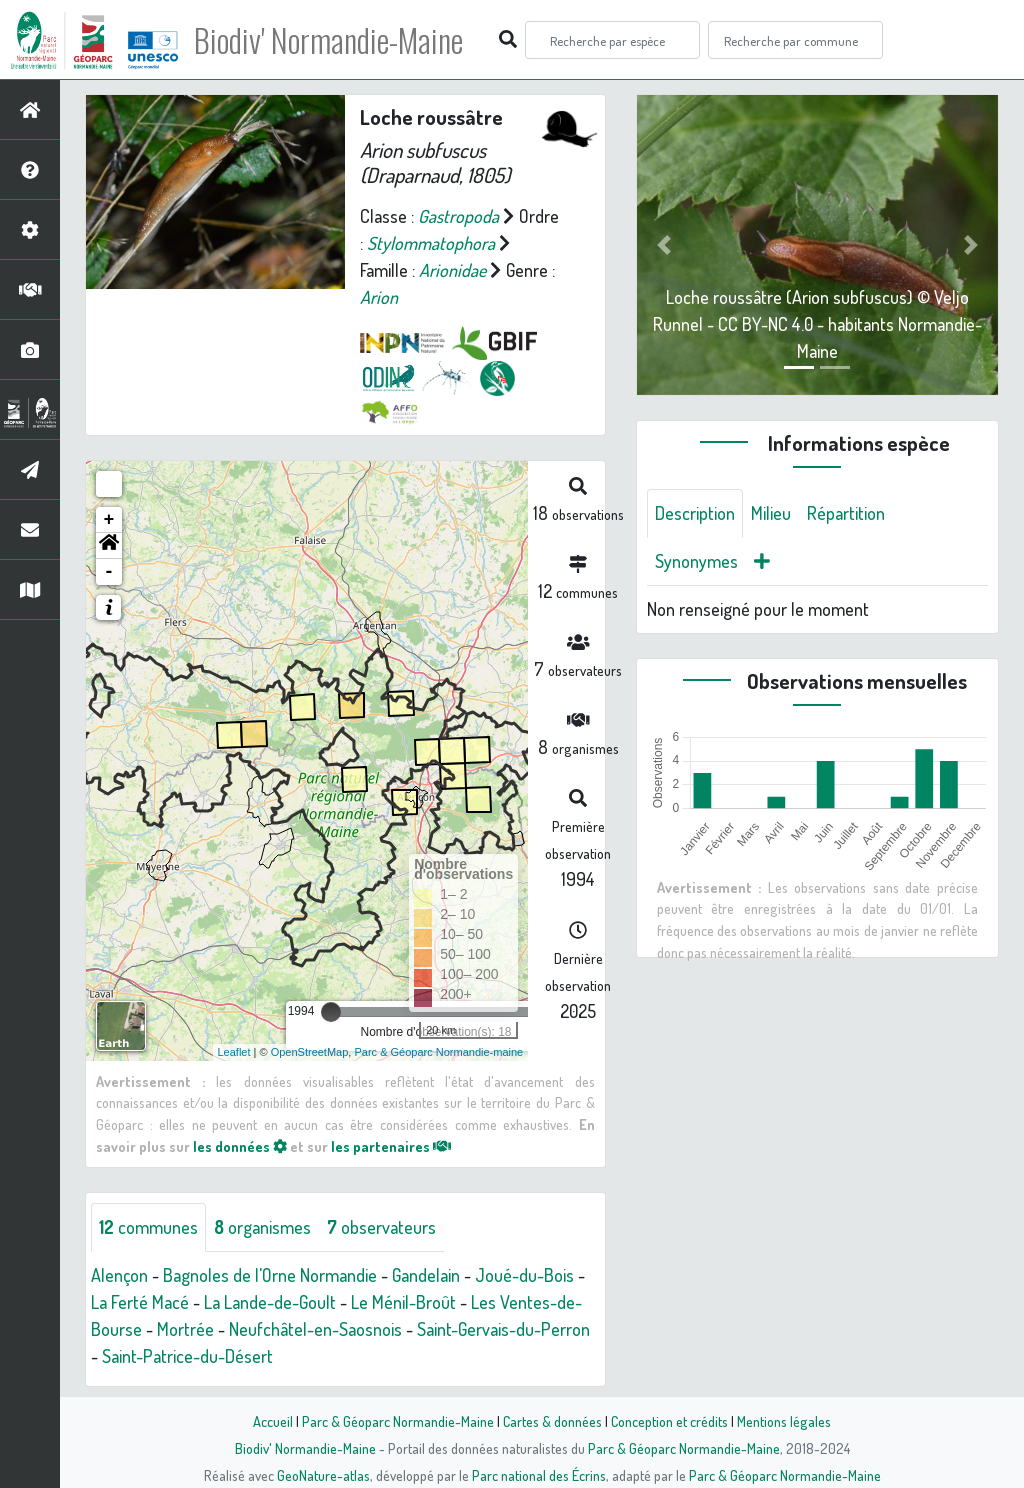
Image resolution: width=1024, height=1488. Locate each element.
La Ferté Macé (140, 1302)
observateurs (381, 1227)
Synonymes (696, 561)
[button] (109, 546)
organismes (262, 1227)
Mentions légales (784, 1421)
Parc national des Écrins (539, 1475)
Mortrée (185, 1329)
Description (695, 513)
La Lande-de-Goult (270, 1302)
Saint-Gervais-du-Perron (503, 1329)
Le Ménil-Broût (403, 1302)
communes (148, 1227)
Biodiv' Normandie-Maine (328, 40)
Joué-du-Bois (524, 1275)
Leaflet (234, 1052)
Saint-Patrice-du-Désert (187, 1356)
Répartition (846, 513)
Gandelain (426, 1275)
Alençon (119, 1275)
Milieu (771, 513)
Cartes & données (552, 1421)
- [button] (109, 572)
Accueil (273, 1421)
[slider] (331, 1012)
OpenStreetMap (310, 1052)
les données (240, 1146)
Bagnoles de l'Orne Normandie (270, 1275)
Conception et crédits (669, 1421)
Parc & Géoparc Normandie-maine (438, 1052)
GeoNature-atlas (323, 1475)
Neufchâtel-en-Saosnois (315, 1329)
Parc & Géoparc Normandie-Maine (398, 1421)
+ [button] (109, 520)
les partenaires (391, 1146)
